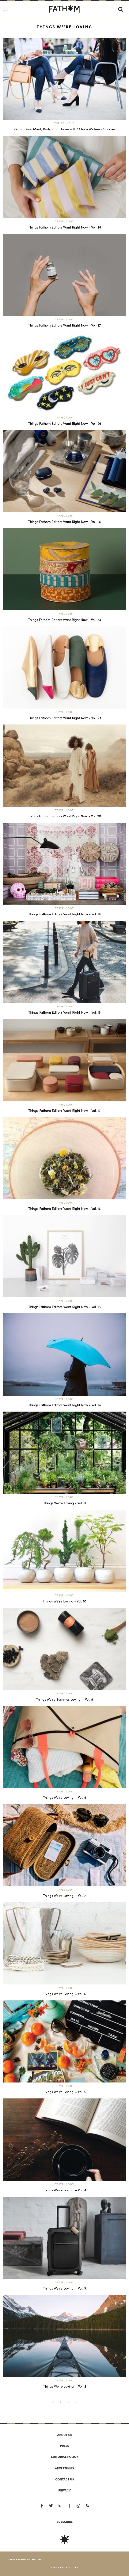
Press (64, 2445)
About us (64, 2435)
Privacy (64, 2490)
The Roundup (64, 123)
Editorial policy (64, 2456)
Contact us (64, 2479)
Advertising (64, 2468)
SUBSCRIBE (65, 2521)
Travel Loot (64, 221)
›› (76, 2402)
